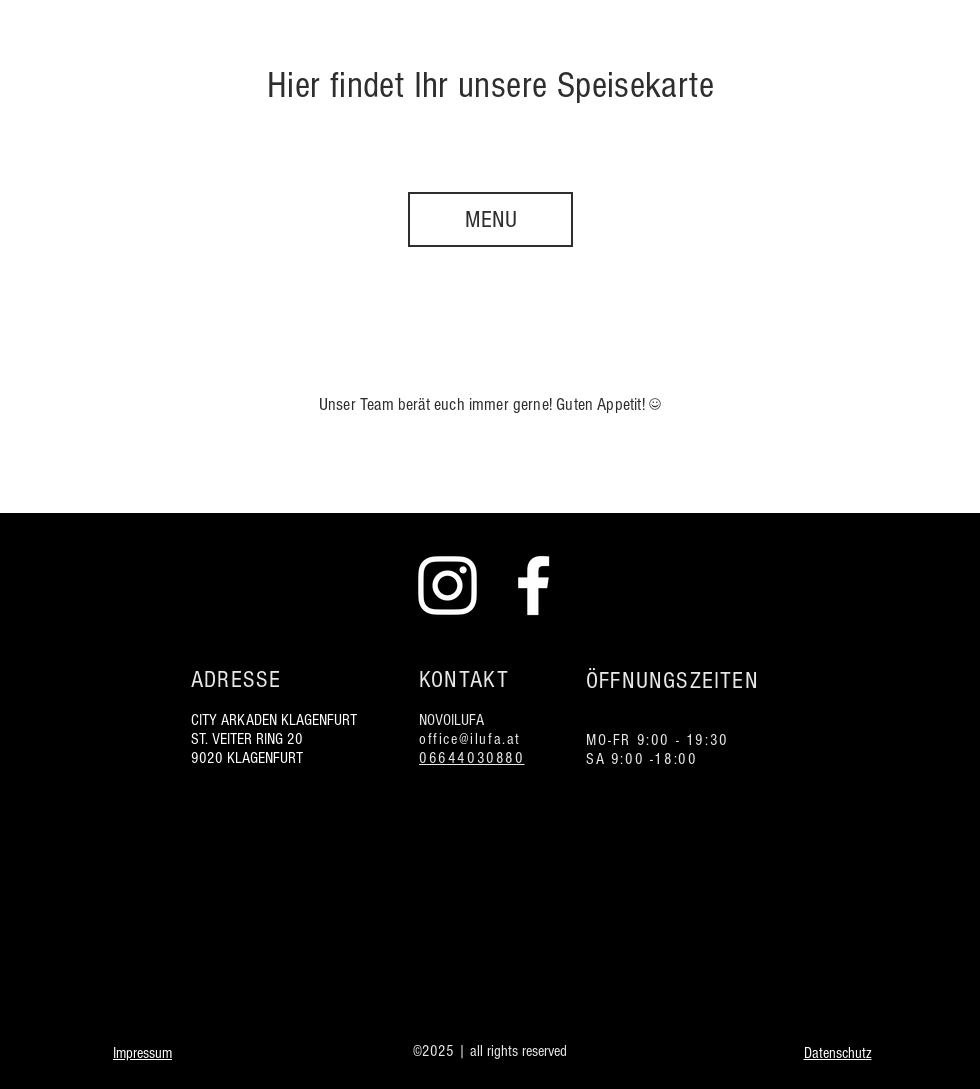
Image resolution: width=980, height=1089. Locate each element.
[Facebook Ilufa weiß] (533, 585)
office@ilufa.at (470, 739)
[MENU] (490, 219)
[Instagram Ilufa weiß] (447, 585)
